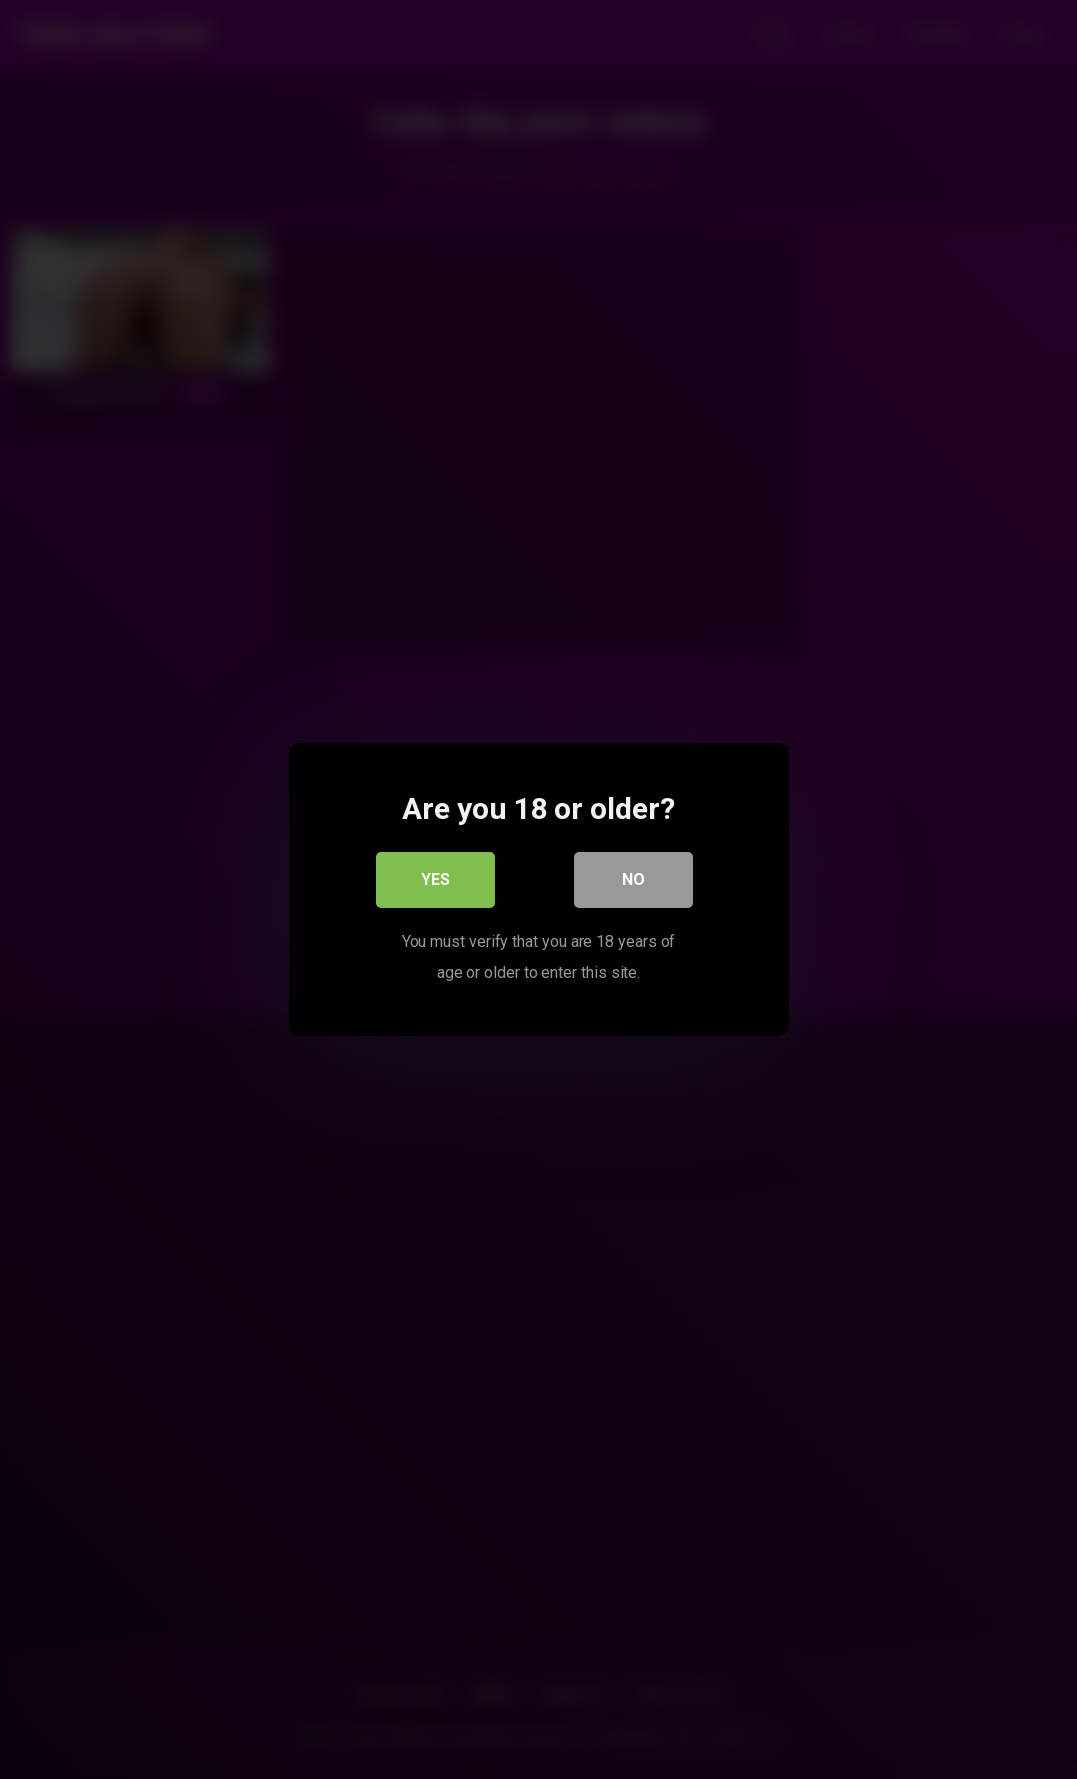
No (633, 879)
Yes (435, 879)
